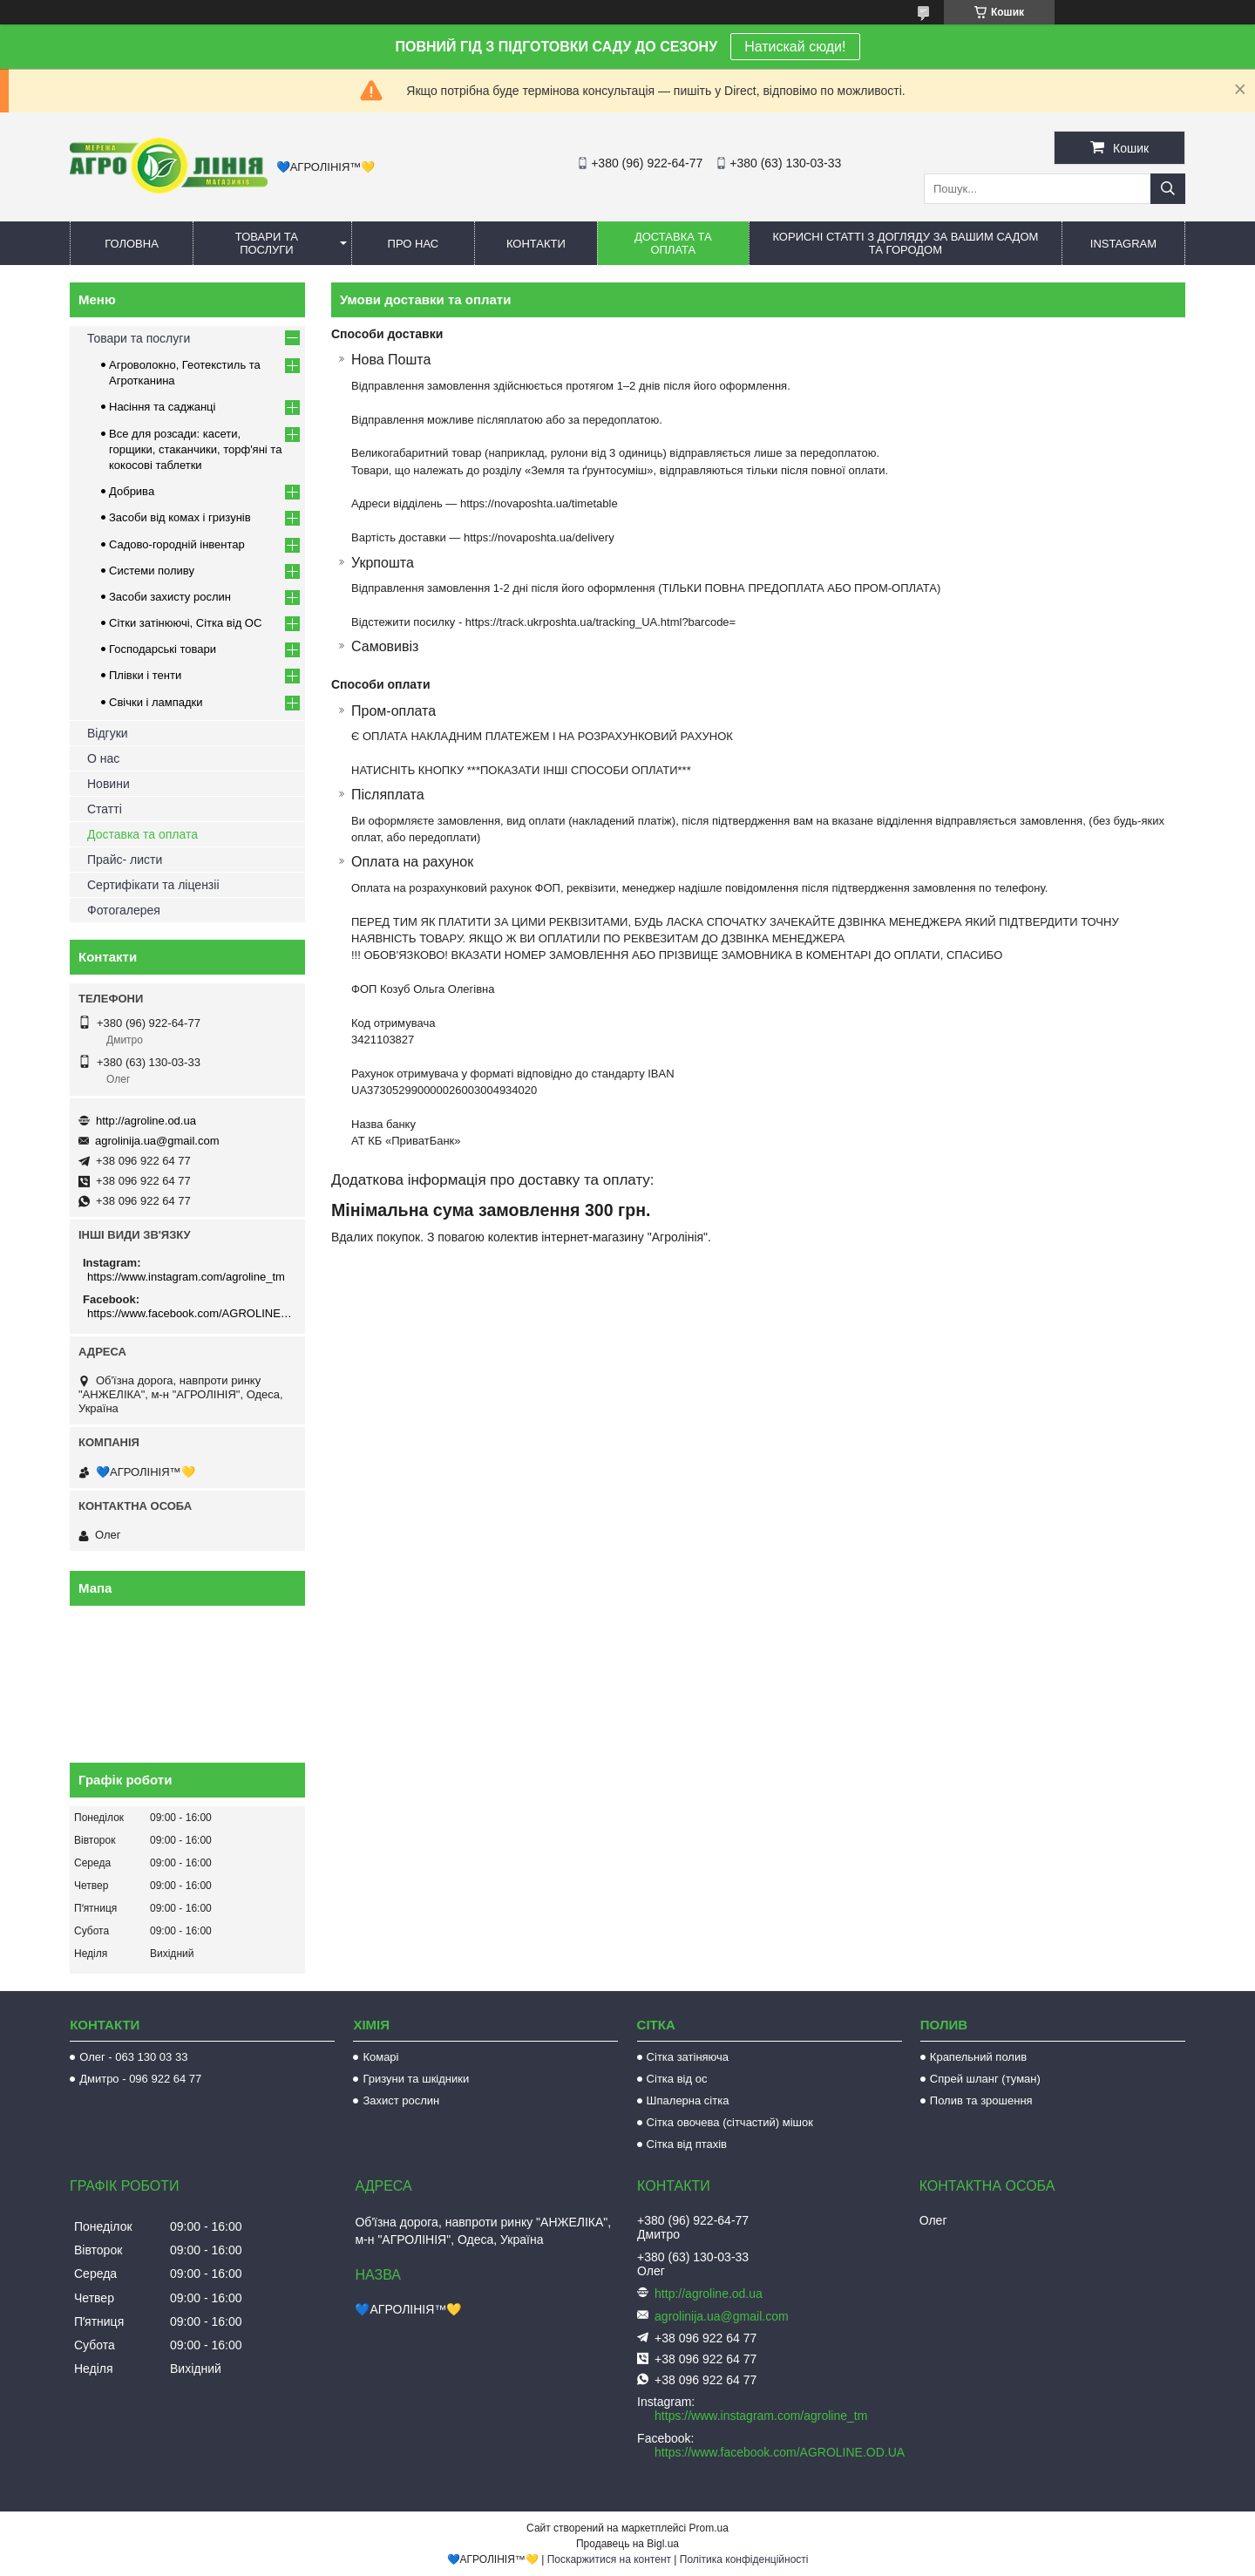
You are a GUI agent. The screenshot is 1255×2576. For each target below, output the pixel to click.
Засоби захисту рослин (170, 596)
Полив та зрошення (981, 2100)
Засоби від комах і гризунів (180, 517)
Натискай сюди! (794, 46)
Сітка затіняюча (688, 2056)
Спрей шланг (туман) (985, 2078)
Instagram (1123, 243)
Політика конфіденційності (744, 2559)
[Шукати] (1167, 188)
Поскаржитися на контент (609, 2559)
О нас (103, 758)
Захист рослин (401, 2100)
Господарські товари (162, 649)
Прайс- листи (124, 860)
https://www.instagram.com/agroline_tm (186, 1276)
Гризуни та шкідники (416, 2078)
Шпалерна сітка (688, 2100)
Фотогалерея (123, 910)
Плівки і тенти (145, 675)
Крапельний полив (978, 2056)
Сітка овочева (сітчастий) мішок (730, 2122)
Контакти (536, 243)
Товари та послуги (266, 243)
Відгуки (107, 733)
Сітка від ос (677, 2078)
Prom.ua (709, 2528)
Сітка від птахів (687, 2144)
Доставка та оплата (673, 243)
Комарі (380, 2056)
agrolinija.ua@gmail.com (157, 1140)
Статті (104, 809)
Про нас (413, 243)
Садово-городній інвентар (177, 544)
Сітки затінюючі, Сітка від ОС (185, 622)
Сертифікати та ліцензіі (153, 885)
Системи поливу (151, 570)
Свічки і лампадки (156, 702)
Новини (108, 784)
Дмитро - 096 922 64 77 (140, 2078)
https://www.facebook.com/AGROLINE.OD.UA (189, 1313)
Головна (132, 243)
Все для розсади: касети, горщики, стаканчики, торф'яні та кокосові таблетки (195, 449)
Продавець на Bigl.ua (627, 2544)
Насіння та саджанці (162, 406)
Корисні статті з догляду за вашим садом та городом (905, 243)
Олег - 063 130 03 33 (133, 2056)
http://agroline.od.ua (146, 1120)
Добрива (131, 491)
